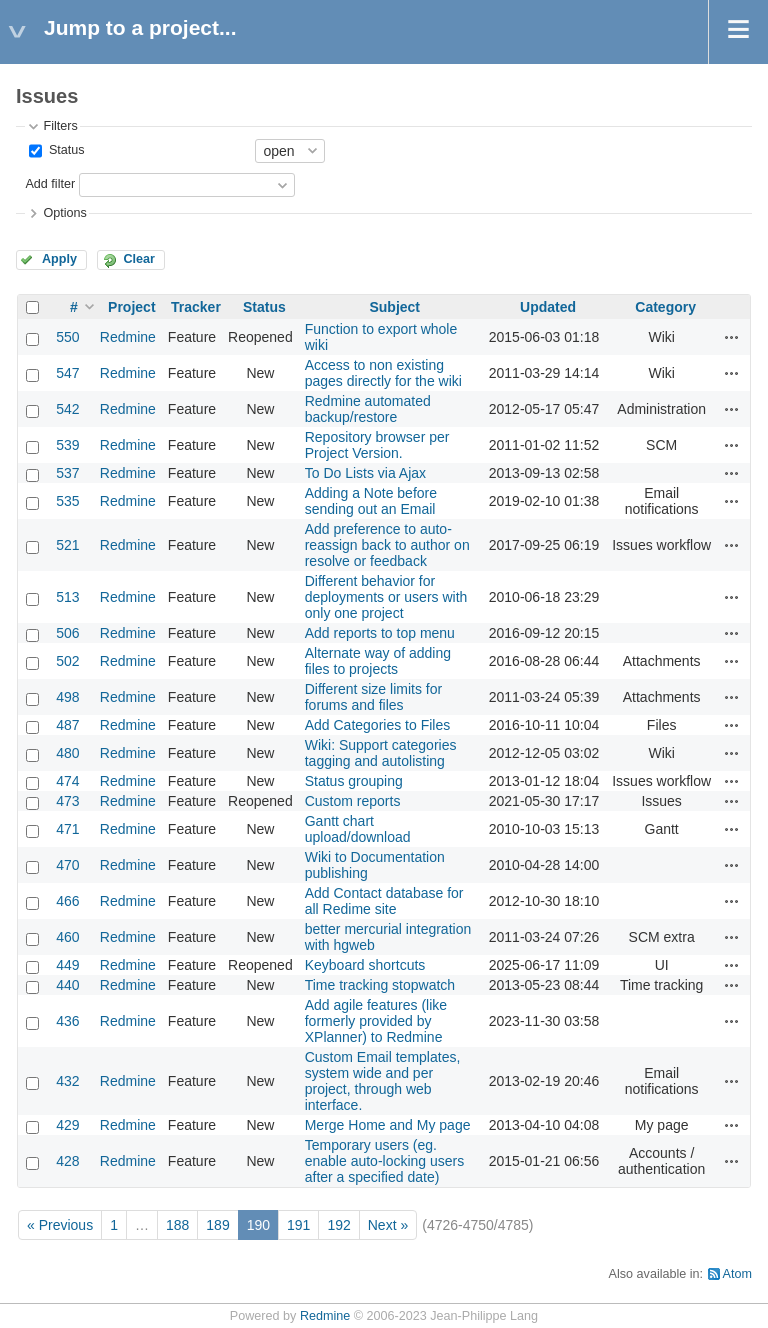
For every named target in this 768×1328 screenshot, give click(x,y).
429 (67, 1125)
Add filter (50, 184)
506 (67, 633)
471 (67, 829)
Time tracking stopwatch (380, 985)
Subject (394, 307)
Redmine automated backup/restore (368, 409)
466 (67, 901)
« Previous (60, 1225)
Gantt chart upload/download (358, 829)
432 (67, 1081)
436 (67, 1021)
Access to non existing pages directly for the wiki (383, 373)
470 (67, 865)
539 (67, 445)
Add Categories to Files (378, 725)
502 (67, 661)
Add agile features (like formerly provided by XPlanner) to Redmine (376, 1021)
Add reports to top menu (380, 633)
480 (67, 753)
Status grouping (354, 781)
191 (298, 1225)
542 (67, 409)
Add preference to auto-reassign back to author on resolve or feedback (387, 545)
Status (64, 150)
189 (217, 1225)
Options (64, 213)
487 (67, 725)
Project (131, 307)
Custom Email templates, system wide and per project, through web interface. (383, 1081)
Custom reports (353, 801)
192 (338, 1225)
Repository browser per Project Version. (377, 445)
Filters (60, 126)
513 (67, 597)
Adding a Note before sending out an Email (371, 501)
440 (67, 985)
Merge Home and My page (388, 1125)
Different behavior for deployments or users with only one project (386, 597)
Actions (732, 337)
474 (67, 781)
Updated (548, 307)
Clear (139, 259)
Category (665, 307)
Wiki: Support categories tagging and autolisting (381, 753)
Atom (737, 1274)
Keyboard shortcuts (365, 965)
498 (67, 697)
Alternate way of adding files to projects (378, 661)
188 (177, 1225)
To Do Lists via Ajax (365, 473)
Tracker (196, 307)
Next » (388, 1225)
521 (67, 545)
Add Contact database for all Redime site (384, 901)
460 (67, 937)
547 (67, 373)
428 (67, 1161)
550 (67, 337)
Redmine (128, 337)
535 (67, 501)
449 (67, 965)
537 (67, 473)
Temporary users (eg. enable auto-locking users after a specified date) (385, 1161)
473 (67, 801)
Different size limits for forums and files (373, 697)
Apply (59, 259)
